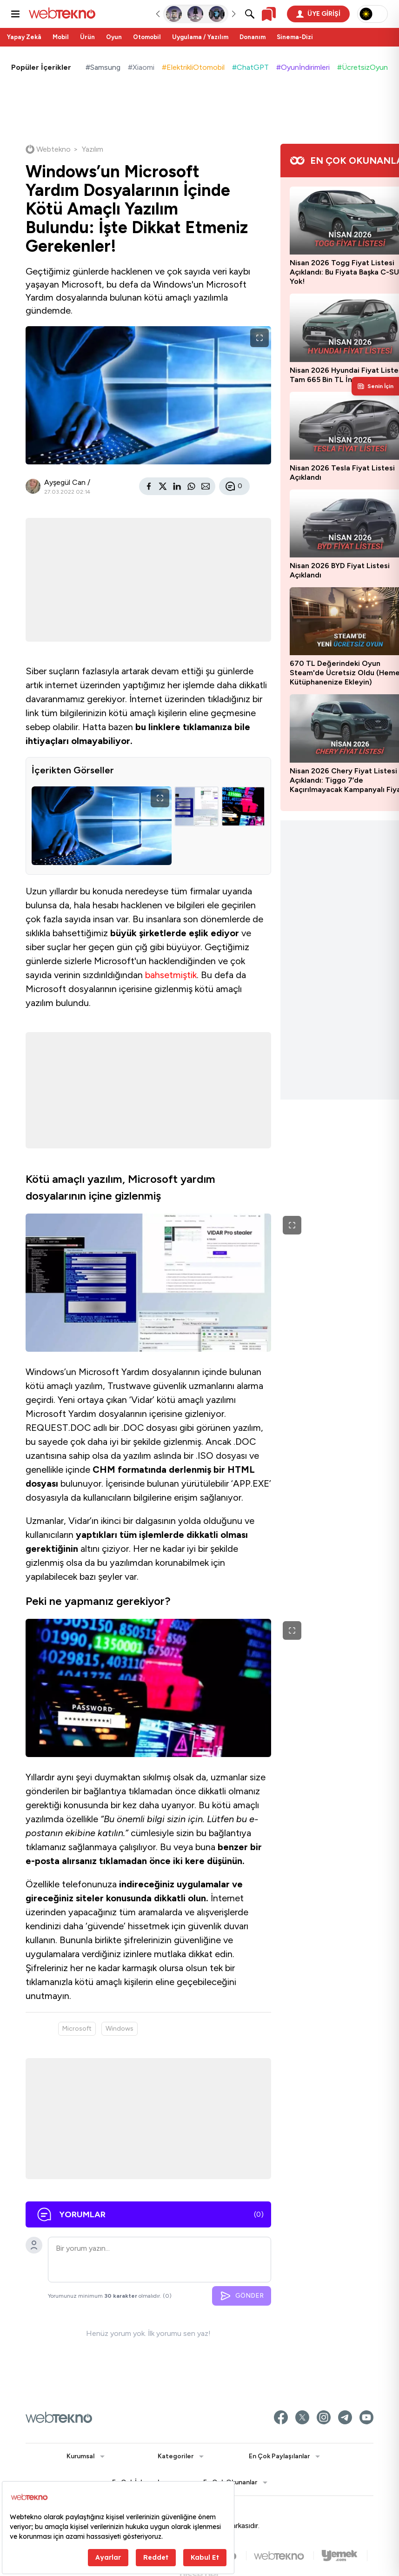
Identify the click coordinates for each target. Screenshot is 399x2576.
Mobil (61, 37)
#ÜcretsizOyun (362, 67)
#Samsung (103, 67)
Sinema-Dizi (295, 37)
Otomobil (147, 37)
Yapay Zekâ (24, 37)
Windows (119, 2029)
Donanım (252, 37)
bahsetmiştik (171, 974)
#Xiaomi (141, 67)
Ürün (87, 37)
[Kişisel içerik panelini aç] (375, 386)
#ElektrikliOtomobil (193, 67)
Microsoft (77, 2029)
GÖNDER (241, 2296)
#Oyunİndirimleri (303, 67)
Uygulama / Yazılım (200, 37)
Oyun (114, 37)
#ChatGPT (250, 67)
